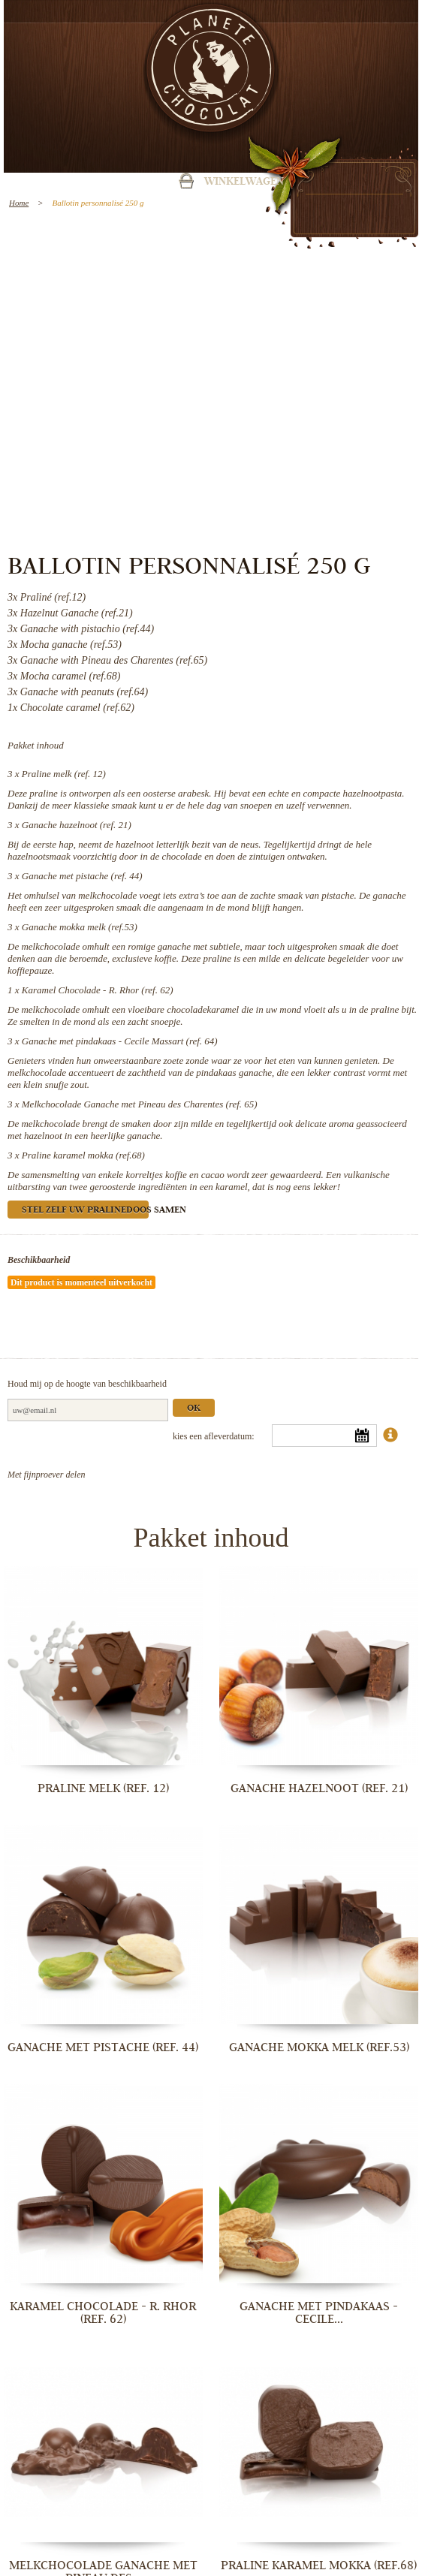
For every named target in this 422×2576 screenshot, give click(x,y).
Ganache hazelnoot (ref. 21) (76, 824)
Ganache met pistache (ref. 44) (82, 875)
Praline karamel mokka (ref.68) (83, 1155)
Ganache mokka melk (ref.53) (79, 926)
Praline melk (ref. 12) (64, 773)
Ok (193, 1409)
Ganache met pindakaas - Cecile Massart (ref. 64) (120, 1041)
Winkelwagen (244, 182)
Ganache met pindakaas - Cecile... (319, 2312)
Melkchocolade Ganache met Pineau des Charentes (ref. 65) (140, 1104)
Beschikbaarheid (39, 1260)
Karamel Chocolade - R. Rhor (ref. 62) (97, 990)
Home (19, 202)
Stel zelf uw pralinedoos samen (85, 1211)
